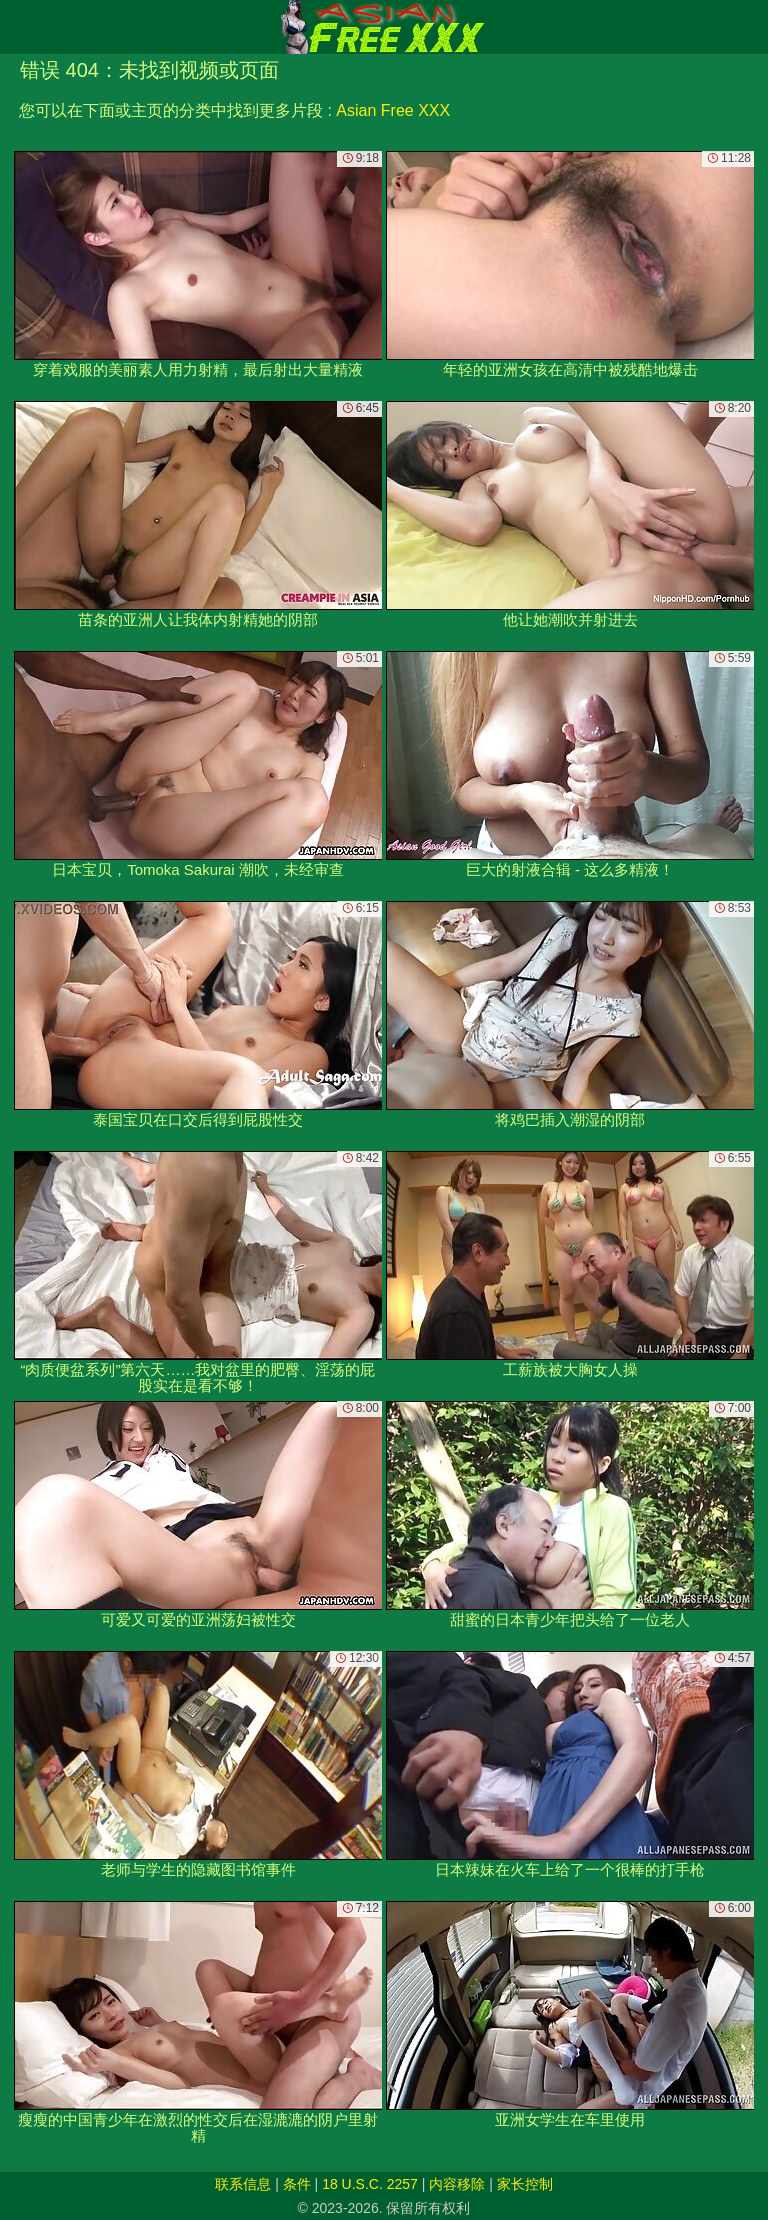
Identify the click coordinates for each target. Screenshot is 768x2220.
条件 (297, 2184)
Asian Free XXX (393, 110)
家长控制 (525, 2184)
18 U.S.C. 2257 (370, 2184)
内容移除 (457, 2184)
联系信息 (243, 2184)
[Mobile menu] (18, 27)
